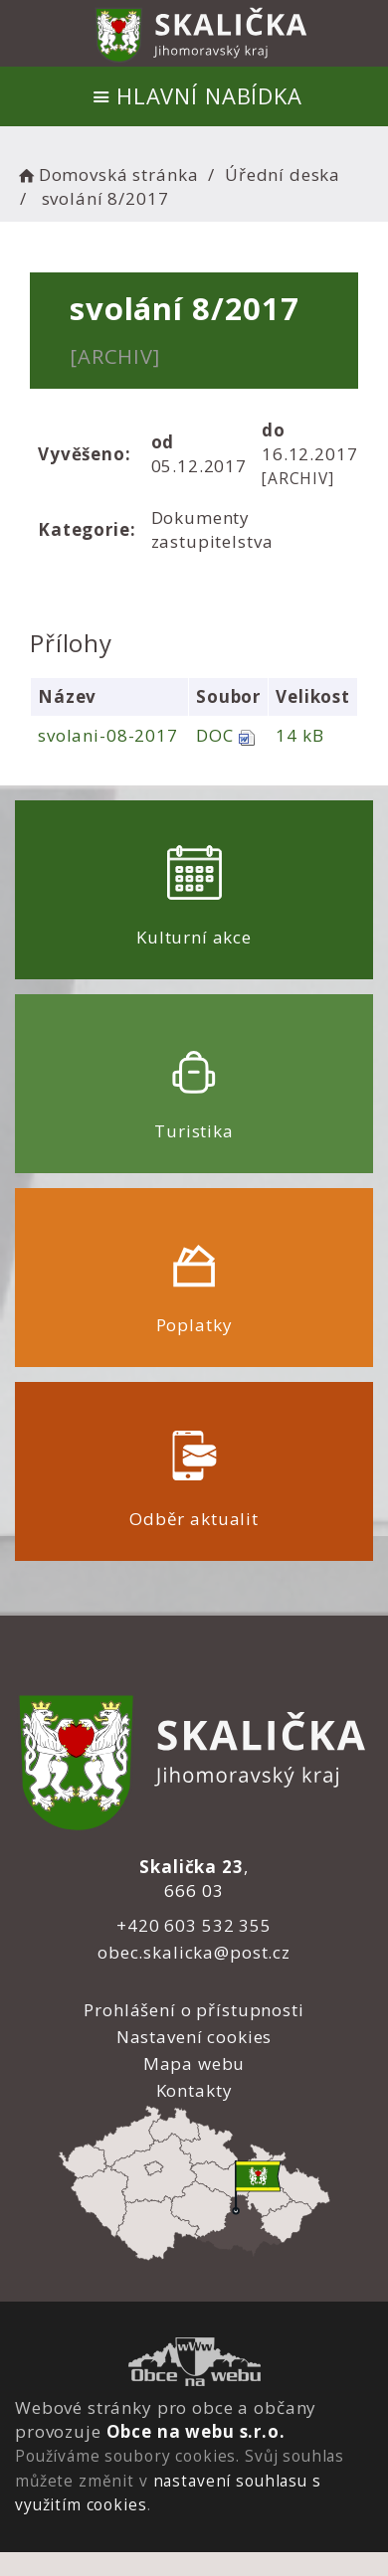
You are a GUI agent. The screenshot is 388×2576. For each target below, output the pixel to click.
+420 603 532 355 (194, 1925)
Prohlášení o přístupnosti (193, 2009)
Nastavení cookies (194, 2036)
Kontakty (194, 2090)
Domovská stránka (106, 174)
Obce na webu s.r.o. (196, 2431)
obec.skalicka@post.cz (194, 1952)
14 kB (299, 735)
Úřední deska (282, 174)
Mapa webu (194, 2063)
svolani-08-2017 (108, 735)
